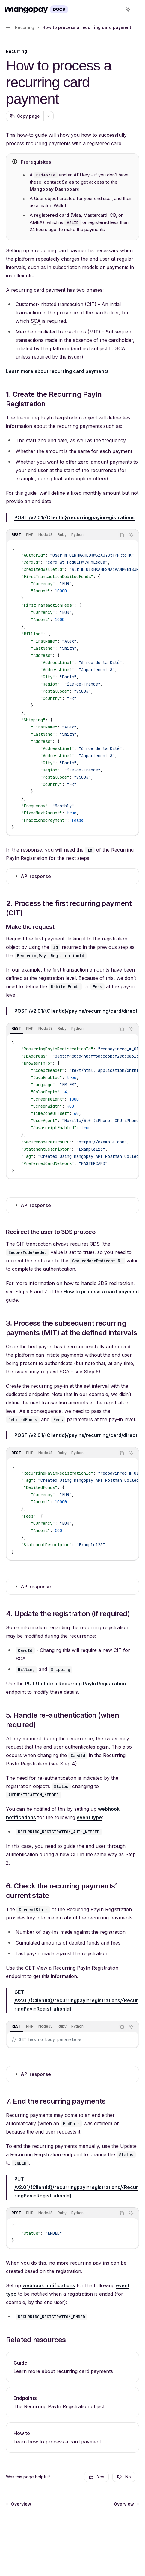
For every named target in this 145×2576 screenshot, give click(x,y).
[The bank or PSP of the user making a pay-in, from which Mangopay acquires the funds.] (74, 357)
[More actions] (137, 9)
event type (89, 1817)
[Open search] (117, 9)
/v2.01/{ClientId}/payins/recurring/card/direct (75, 1011)
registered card (51, 215)
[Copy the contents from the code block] (122, 535)
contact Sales (59, 182)
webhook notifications (48, 2285)
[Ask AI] (131, 535)
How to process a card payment (101, 1292)
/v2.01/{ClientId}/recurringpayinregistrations (74, 517)
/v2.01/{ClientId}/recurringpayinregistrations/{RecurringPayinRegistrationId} (76, 2000)
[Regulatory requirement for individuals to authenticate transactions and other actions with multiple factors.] (36, 321)
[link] (72, 2367)
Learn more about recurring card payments (57, 371)
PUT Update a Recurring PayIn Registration (75, 1684)
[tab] (16, 534)
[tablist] (61, 535)
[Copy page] (24, 116)
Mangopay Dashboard (55, 189)
